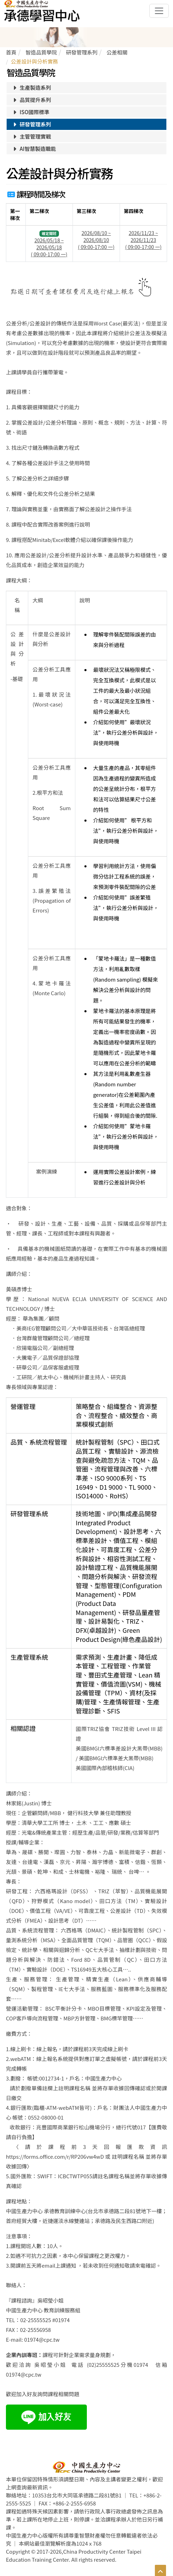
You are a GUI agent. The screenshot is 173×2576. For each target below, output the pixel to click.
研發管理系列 (31, 124)
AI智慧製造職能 (34, 148)
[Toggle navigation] (159, 11)
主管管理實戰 (31, 136)
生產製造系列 (31, 87)
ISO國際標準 (31, 112)
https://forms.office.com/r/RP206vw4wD (55, 2156)
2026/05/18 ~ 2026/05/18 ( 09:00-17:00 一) (49, 247)
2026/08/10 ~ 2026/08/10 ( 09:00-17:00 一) (96, 239)
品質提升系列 (31, 99)
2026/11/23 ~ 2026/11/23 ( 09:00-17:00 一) (143, 239)
